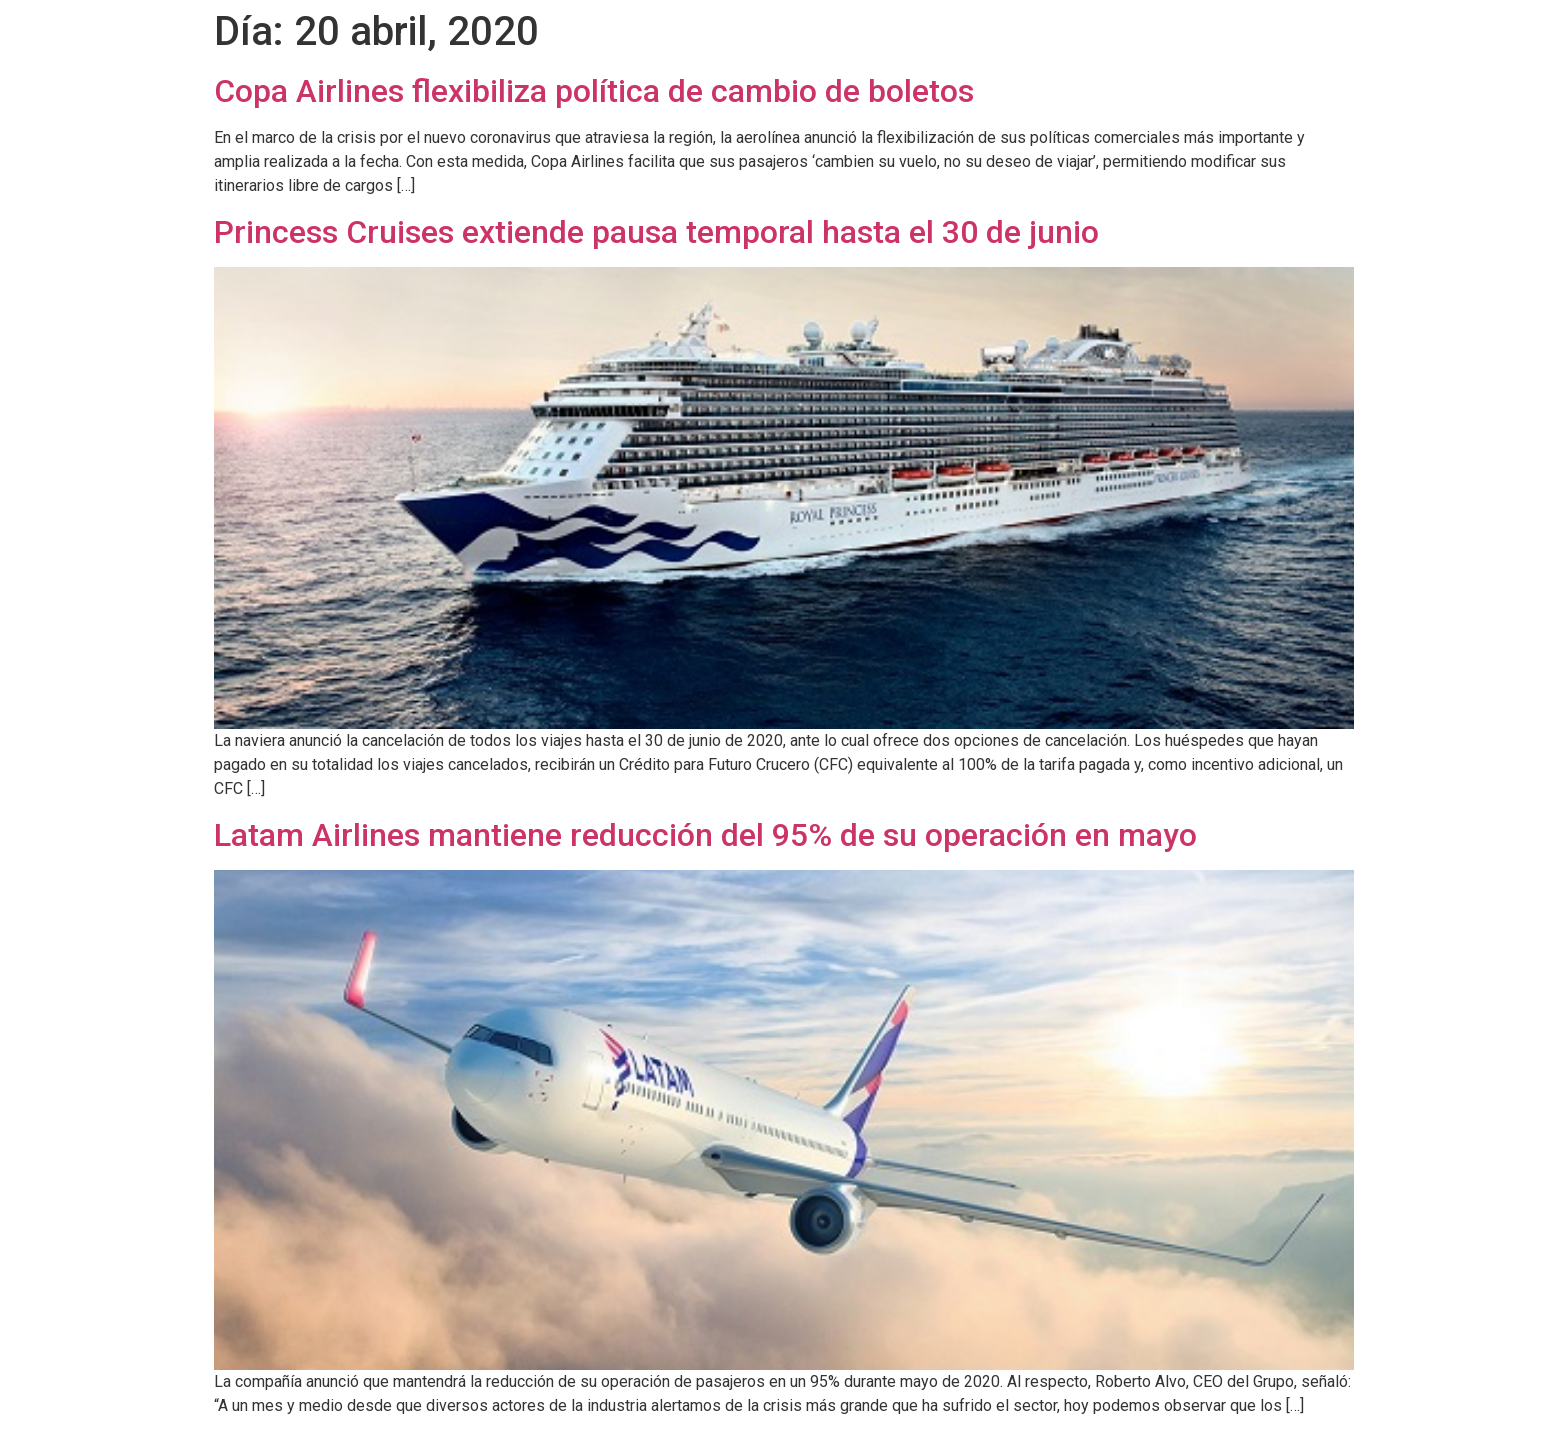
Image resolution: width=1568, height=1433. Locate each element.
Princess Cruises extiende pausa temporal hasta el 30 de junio (656, 232)
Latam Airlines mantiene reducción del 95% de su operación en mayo (705, 835)
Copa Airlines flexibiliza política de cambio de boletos (594, 91)
